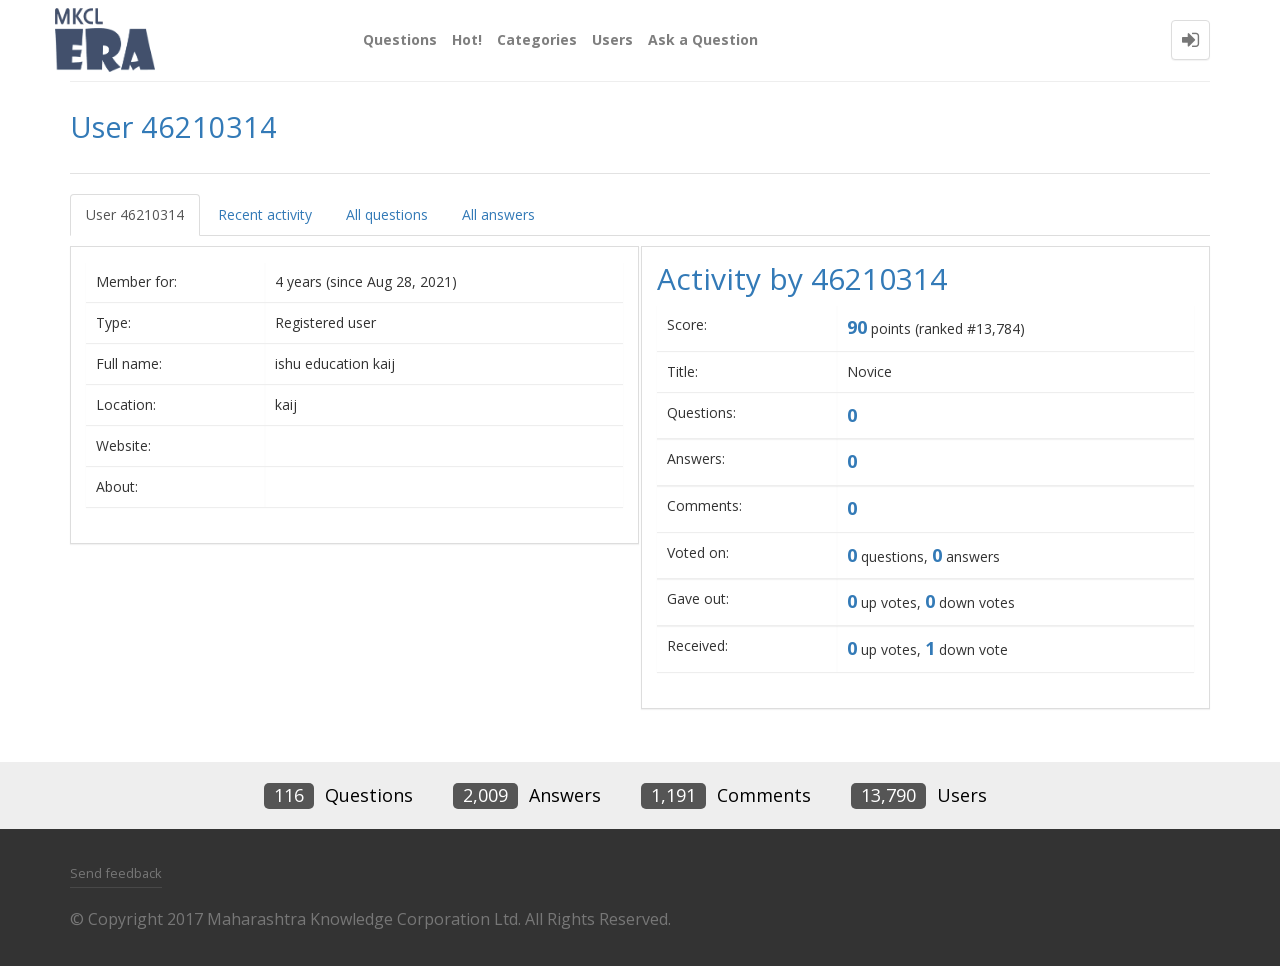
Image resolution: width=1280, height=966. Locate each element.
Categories (537, 39)
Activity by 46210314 (802, 278)
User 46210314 (135, 214)
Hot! (467, 39)
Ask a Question (703, 39)
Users (612, 39)
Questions (400, 39)
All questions (387, 214)
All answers (498, 214)
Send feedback (116, 873)
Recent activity (265, 214)
